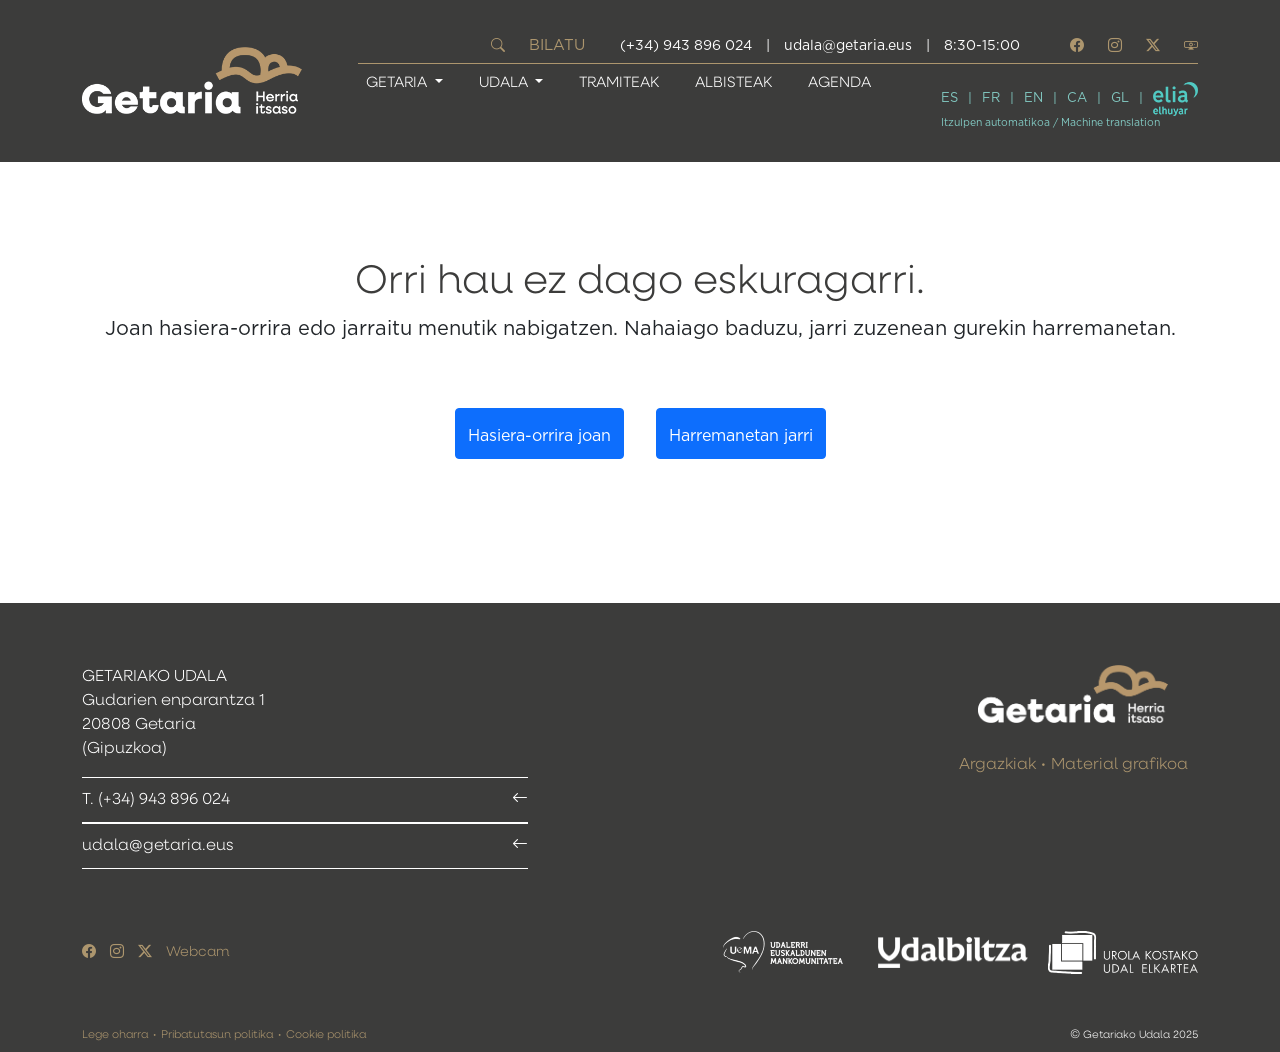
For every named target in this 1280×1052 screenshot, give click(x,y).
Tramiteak (619, 82)
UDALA (505, 82)
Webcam (197, 952)
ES (949, 98)
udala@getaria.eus (848, 46)
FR (991, 98)
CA (1077, 98)
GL (1120, 98)
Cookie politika (326, 1034)
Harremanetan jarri (741, 436)
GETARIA (398, 82)
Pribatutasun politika (217, 1034)
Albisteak (733, 82)
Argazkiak (997, 765)
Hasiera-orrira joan (539, 436)
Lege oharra (115, 1034)
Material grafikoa (1119, 765)
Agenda (839, 82)
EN (1033, 98)
